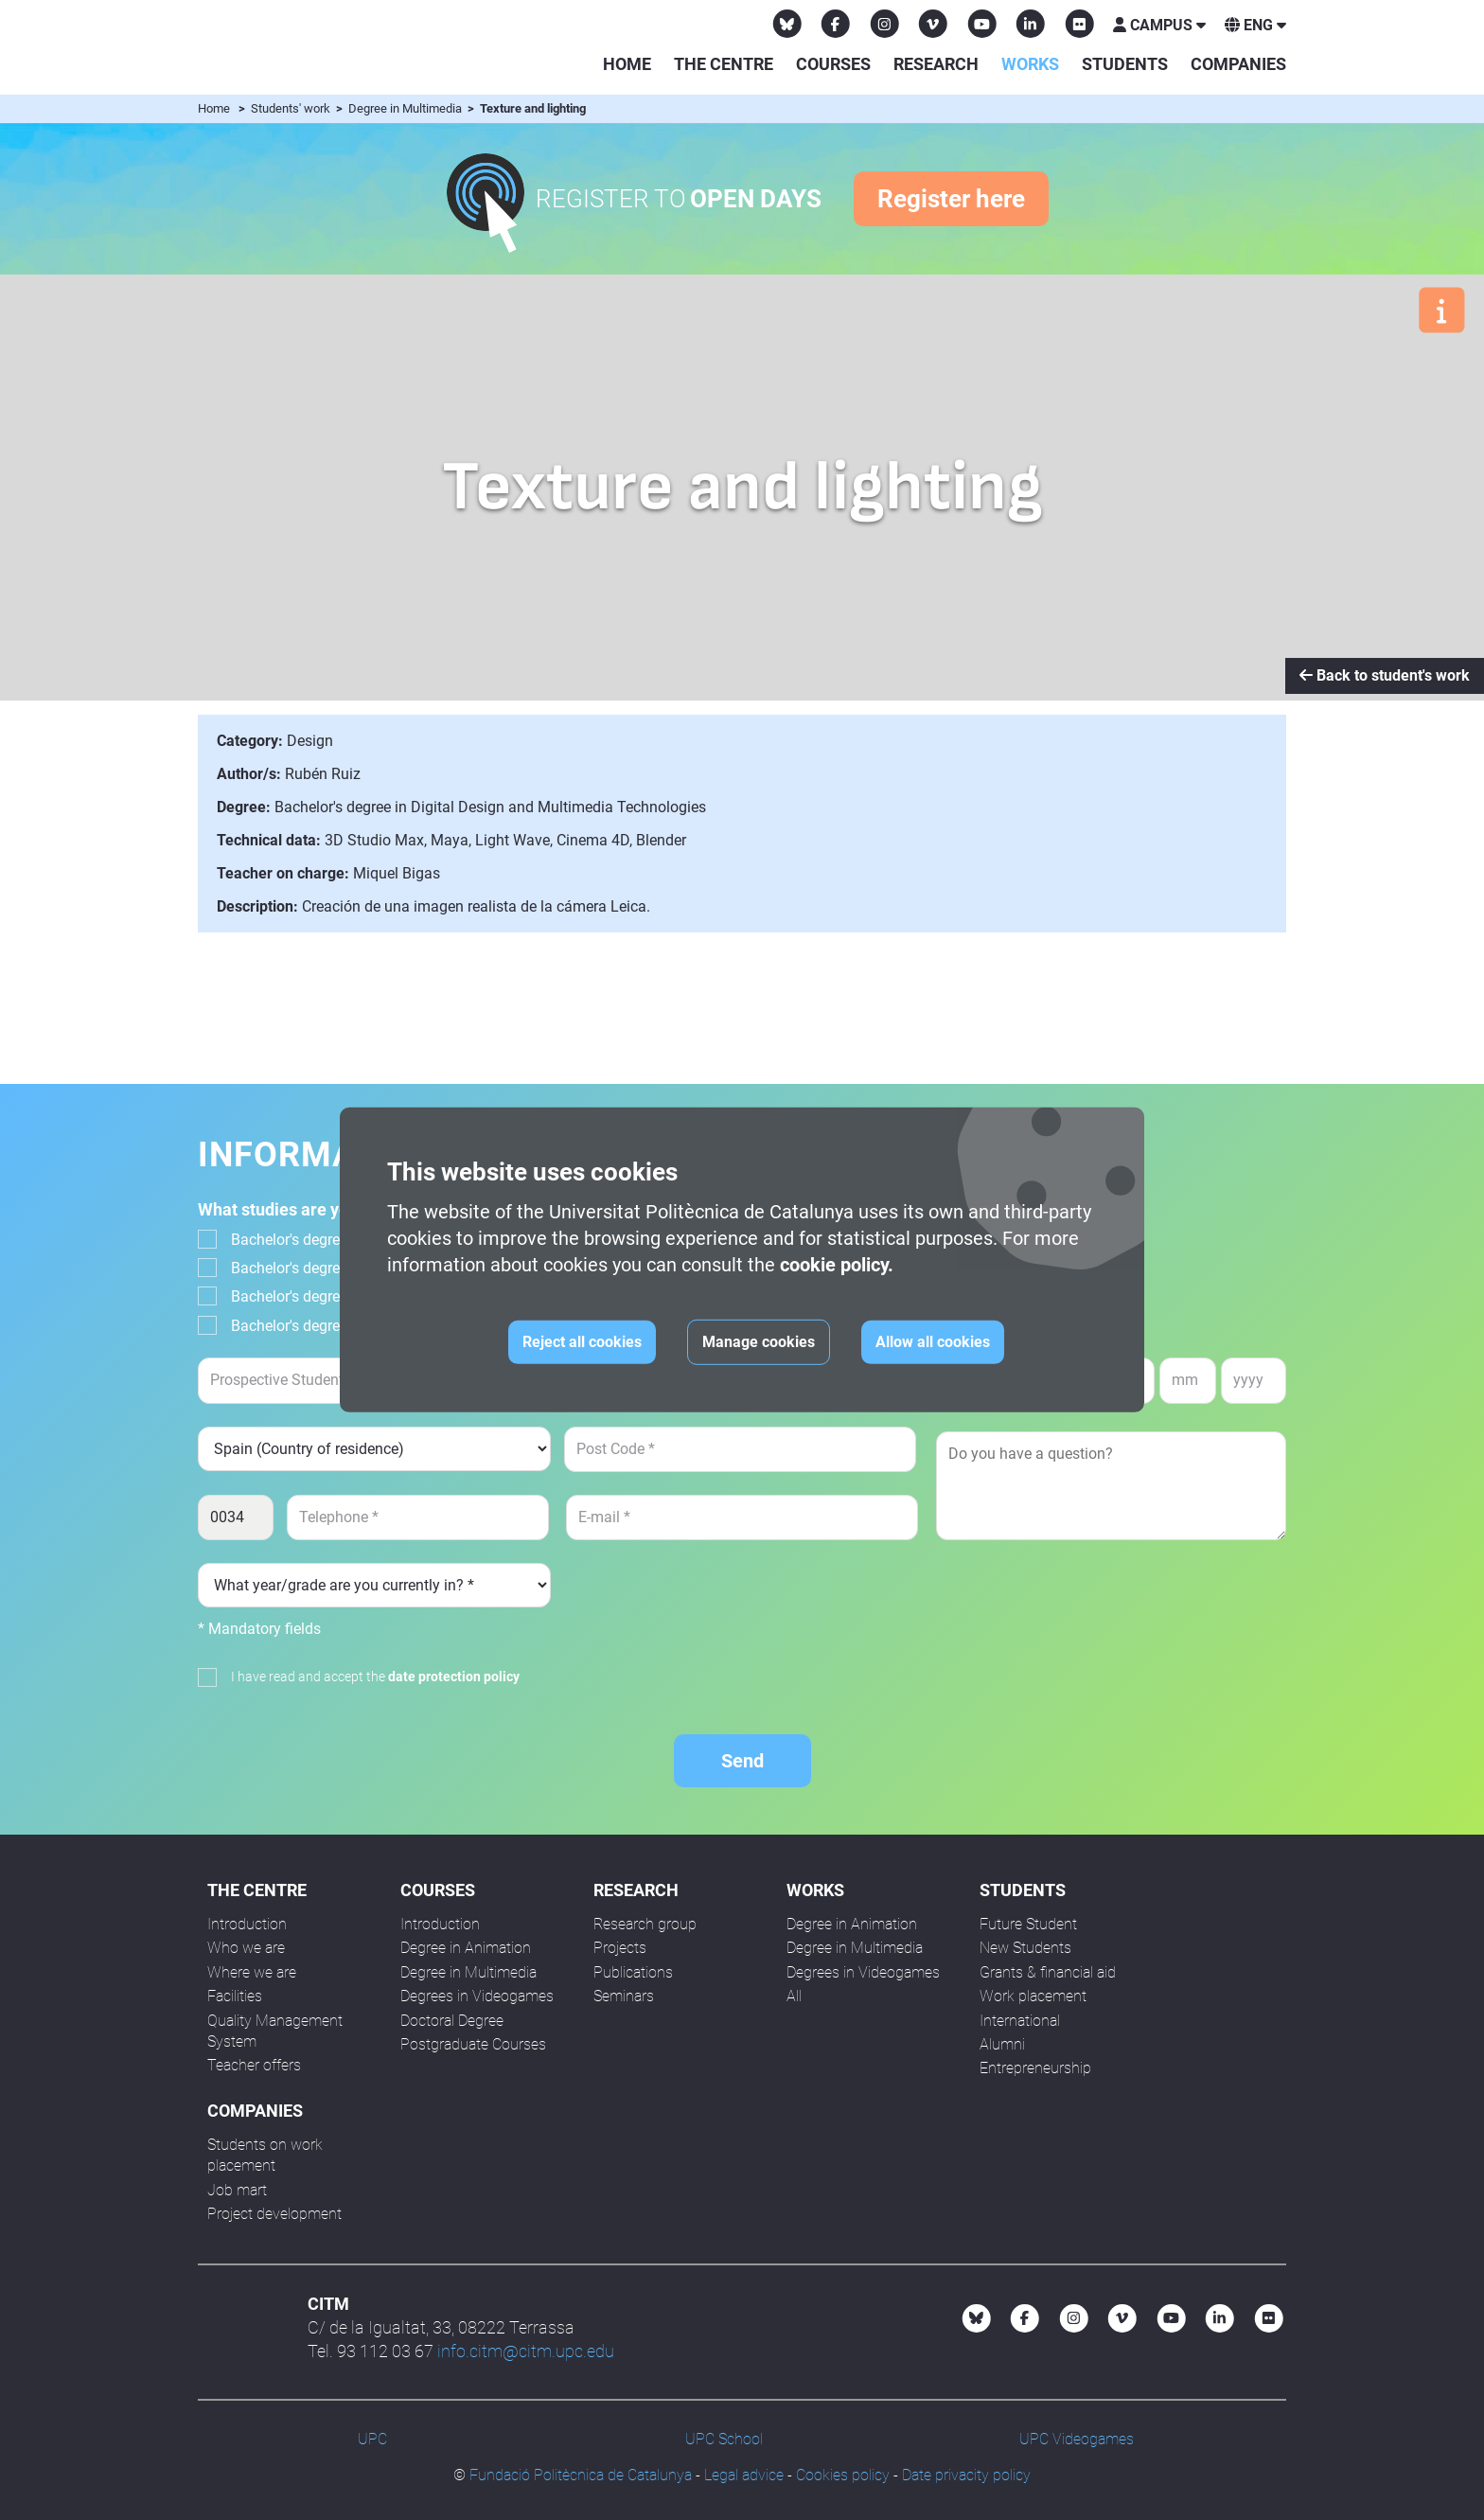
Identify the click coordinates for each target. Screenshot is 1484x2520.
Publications (633, 1972)
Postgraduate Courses (473, 2044)
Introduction (247, 1924)
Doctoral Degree (452, 2021)
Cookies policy (843, 2475)
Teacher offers (254, 2065)
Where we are (251, 1972)
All (794, 1996)
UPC (372, 2439)
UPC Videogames (1076, 2439)
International (1020, 2021)
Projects (619, 1948)
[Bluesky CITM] (787, 23)
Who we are (246, 1948)
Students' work (292, 108)
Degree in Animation (465, 1948)
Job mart (237, 2190)
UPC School (724, 2439)
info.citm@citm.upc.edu (525, 2351)
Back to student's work (1384, 675)
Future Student (1028, 1924)
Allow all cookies (932, 1342)
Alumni (1002, 2044)
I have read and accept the (375, 1676)
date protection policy (454, 1676)
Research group (645, 1924)
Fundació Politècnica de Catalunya (580, 2475)
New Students (1025, 1948)
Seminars (623, 1996)
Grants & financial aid (1048, 1972)
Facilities (234, 1996)
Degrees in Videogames (477, 1996)
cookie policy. (836, 1264)
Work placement (1033, 1996)
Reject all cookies (582, 1342)
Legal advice (744, 2475)
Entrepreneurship (1035, 2068)
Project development (274, 2214)
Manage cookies (758, 1342)
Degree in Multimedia (406, 108)
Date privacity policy (966, 2475)
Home (627, 64)
